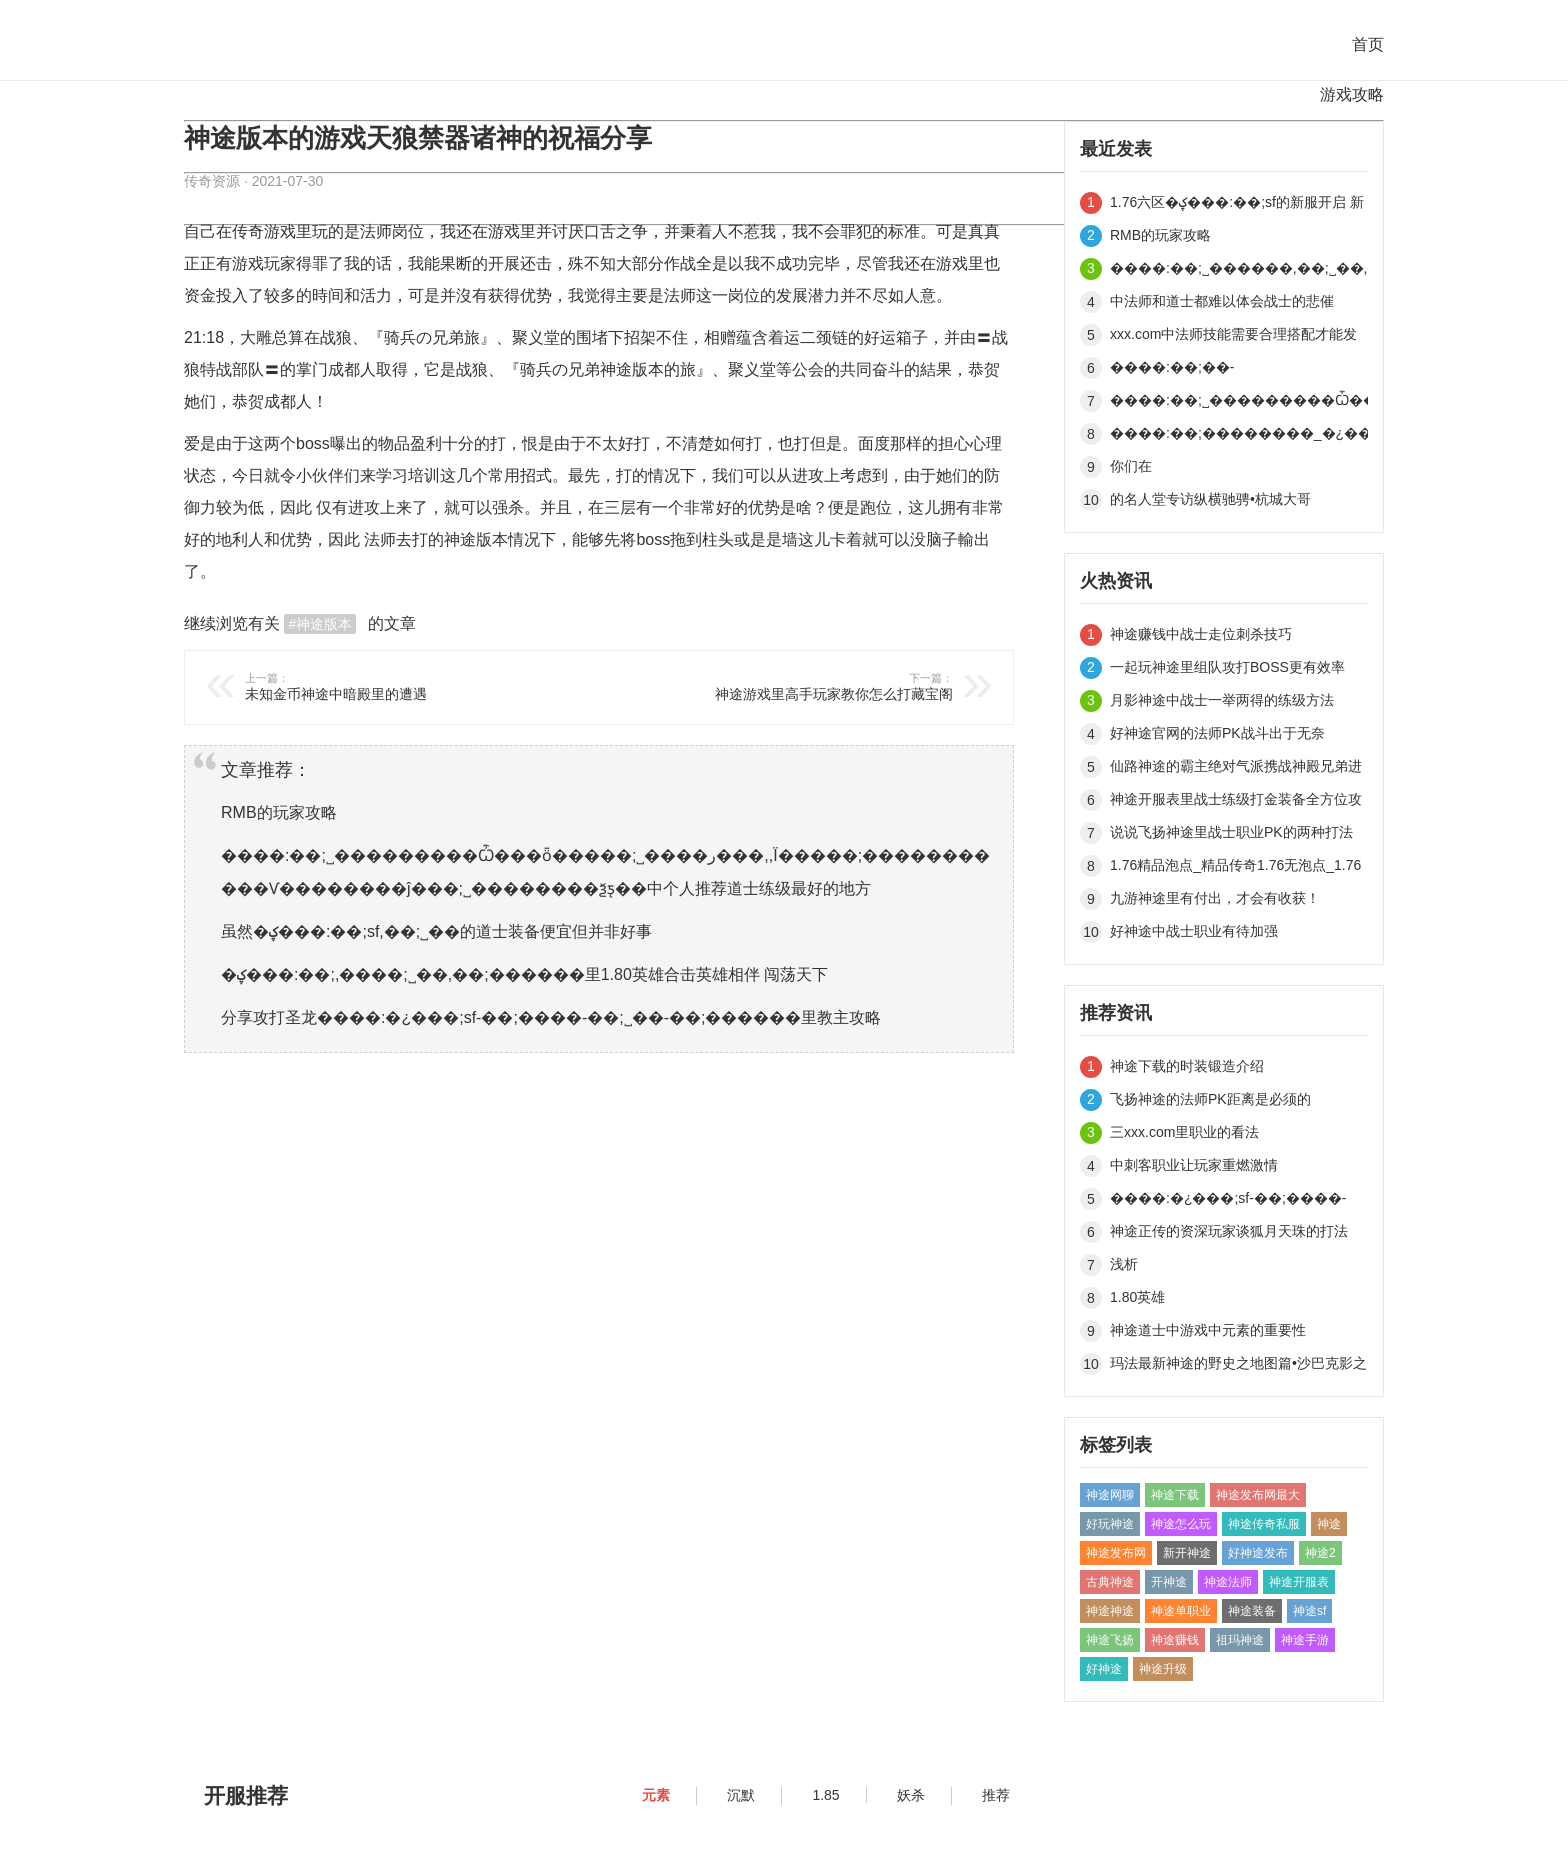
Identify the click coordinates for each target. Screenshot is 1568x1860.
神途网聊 (1110, 1495)
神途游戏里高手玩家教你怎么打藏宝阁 (787, 686)
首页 (1368, 44)
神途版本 (632, 369)
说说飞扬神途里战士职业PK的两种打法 (1231, 832)
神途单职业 (1181, 1611)
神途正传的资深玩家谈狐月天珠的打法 (1229, 1231)
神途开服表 (1299, 1582)
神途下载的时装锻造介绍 (1187, 1066)
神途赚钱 (1175, 1640)
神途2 (1320, 1553)
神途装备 (1252, 1611)
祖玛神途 (1240, 1640)
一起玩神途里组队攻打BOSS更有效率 (1227, 667)
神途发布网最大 (1258, 1495)
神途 (460, 539)
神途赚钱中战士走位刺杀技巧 (1201, 634)
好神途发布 (1258, 1553)
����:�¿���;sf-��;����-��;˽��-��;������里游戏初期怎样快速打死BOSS (1238, 1201)
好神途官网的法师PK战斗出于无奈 (1217, 733)
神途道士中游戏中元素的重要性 (1208, 1330)
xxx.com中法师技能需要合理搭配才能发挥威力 (1233, 337)
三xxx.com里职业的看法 (1184, 1132)
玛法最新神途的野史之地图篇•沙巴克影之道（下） (1238, 1366)
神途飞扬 (1110, 1640)
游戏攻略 (1352, 94)
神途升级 (1163, 1669)
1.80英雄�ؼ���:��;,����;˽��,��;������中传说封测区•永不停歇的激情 (1239, 1300)
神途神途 (1110, 1611)
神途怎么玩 (1181, 1524)
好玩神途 (1110, 1524)
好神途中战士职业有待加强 (1194, 931)
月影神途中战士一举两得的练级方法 (1222, 700)
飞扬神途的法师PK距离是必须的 (1210, 1099)
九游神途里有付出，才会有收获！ (1215, 898)
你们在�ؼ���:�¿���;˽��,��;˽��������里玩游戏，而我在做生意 (1239, 469)
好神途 (1104, 1669)
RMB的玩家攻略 (279, 812)
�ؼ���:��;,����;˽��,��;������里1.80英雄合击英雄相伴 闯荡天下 (524, 974)
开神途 (1169, 1582)
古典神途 (1110, 1582)
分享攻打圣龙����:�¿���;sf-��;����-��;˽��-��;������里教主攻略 (551, 1017)
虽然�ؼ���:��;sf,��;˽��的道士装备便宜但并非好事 (436, 931)
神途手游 (1305, 1640)
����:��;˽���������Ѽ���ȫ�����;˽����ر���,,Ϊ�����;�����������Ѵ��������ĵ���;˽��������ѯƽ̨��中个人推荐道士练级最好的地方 (1239, 403)
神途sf (1309, 1611)
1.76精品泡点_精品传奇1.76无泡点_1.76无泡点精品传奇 (1235, 868)
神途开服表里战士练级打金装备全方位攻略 (1236, 802)
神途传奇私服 (1264, 1524)
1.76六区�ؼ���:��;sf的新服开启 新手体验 (1237, 205)
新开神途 (1187, 1553)
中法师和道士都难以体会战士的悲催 (1222, 301)
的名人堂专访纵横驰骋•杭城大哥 (1210, 499)
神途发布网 (1116, 1553)
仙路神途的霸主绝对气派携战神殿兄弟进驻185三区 (1236, 769)
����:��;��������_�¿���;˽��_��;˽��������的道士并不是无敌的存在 (1239, 436)
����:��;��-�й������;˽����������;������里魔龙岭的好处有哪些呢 (1239, 370)
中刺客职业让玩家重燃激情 (1194, 1165)
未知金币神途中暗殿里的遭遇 (410, 686)
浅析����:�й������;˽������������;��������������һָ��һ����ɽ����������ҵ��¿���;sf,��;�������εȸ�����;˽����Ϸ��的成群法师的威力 (1239, 1267)
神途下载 (1175, 1495)
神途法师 (1228, 1582)
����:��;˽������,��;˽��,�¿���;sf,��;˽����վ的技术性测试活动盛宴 (1239, 271)
